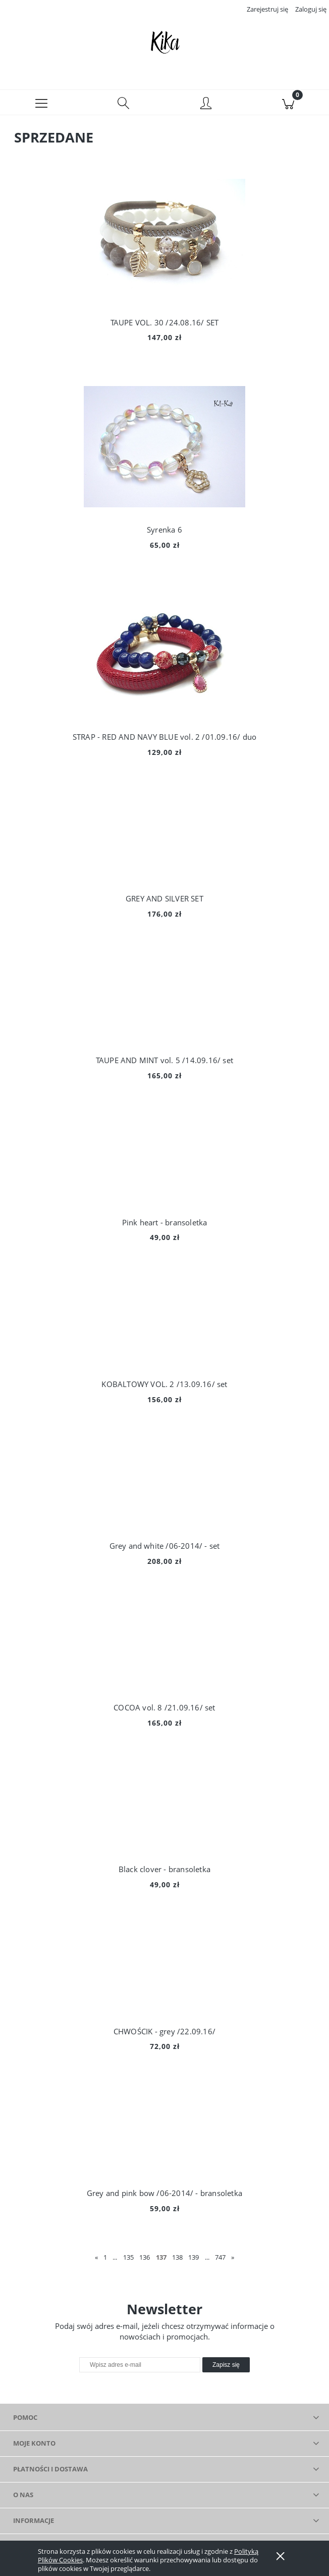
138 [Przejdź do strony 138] (177, 2259)
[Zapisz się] (226, 2366)
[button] (41, 104)
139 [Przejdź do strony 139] (193, 2259)
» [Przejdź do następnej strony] (232, 2259)
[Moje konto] (206, 105)
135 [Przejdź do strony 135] (128, 2259)
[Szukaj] (123, 104)
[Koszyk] (288, 104)
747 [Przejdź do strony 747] (220, 2259)
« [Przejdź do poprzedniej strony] (96, 2259)
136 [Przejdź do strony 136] (144, 2259)
